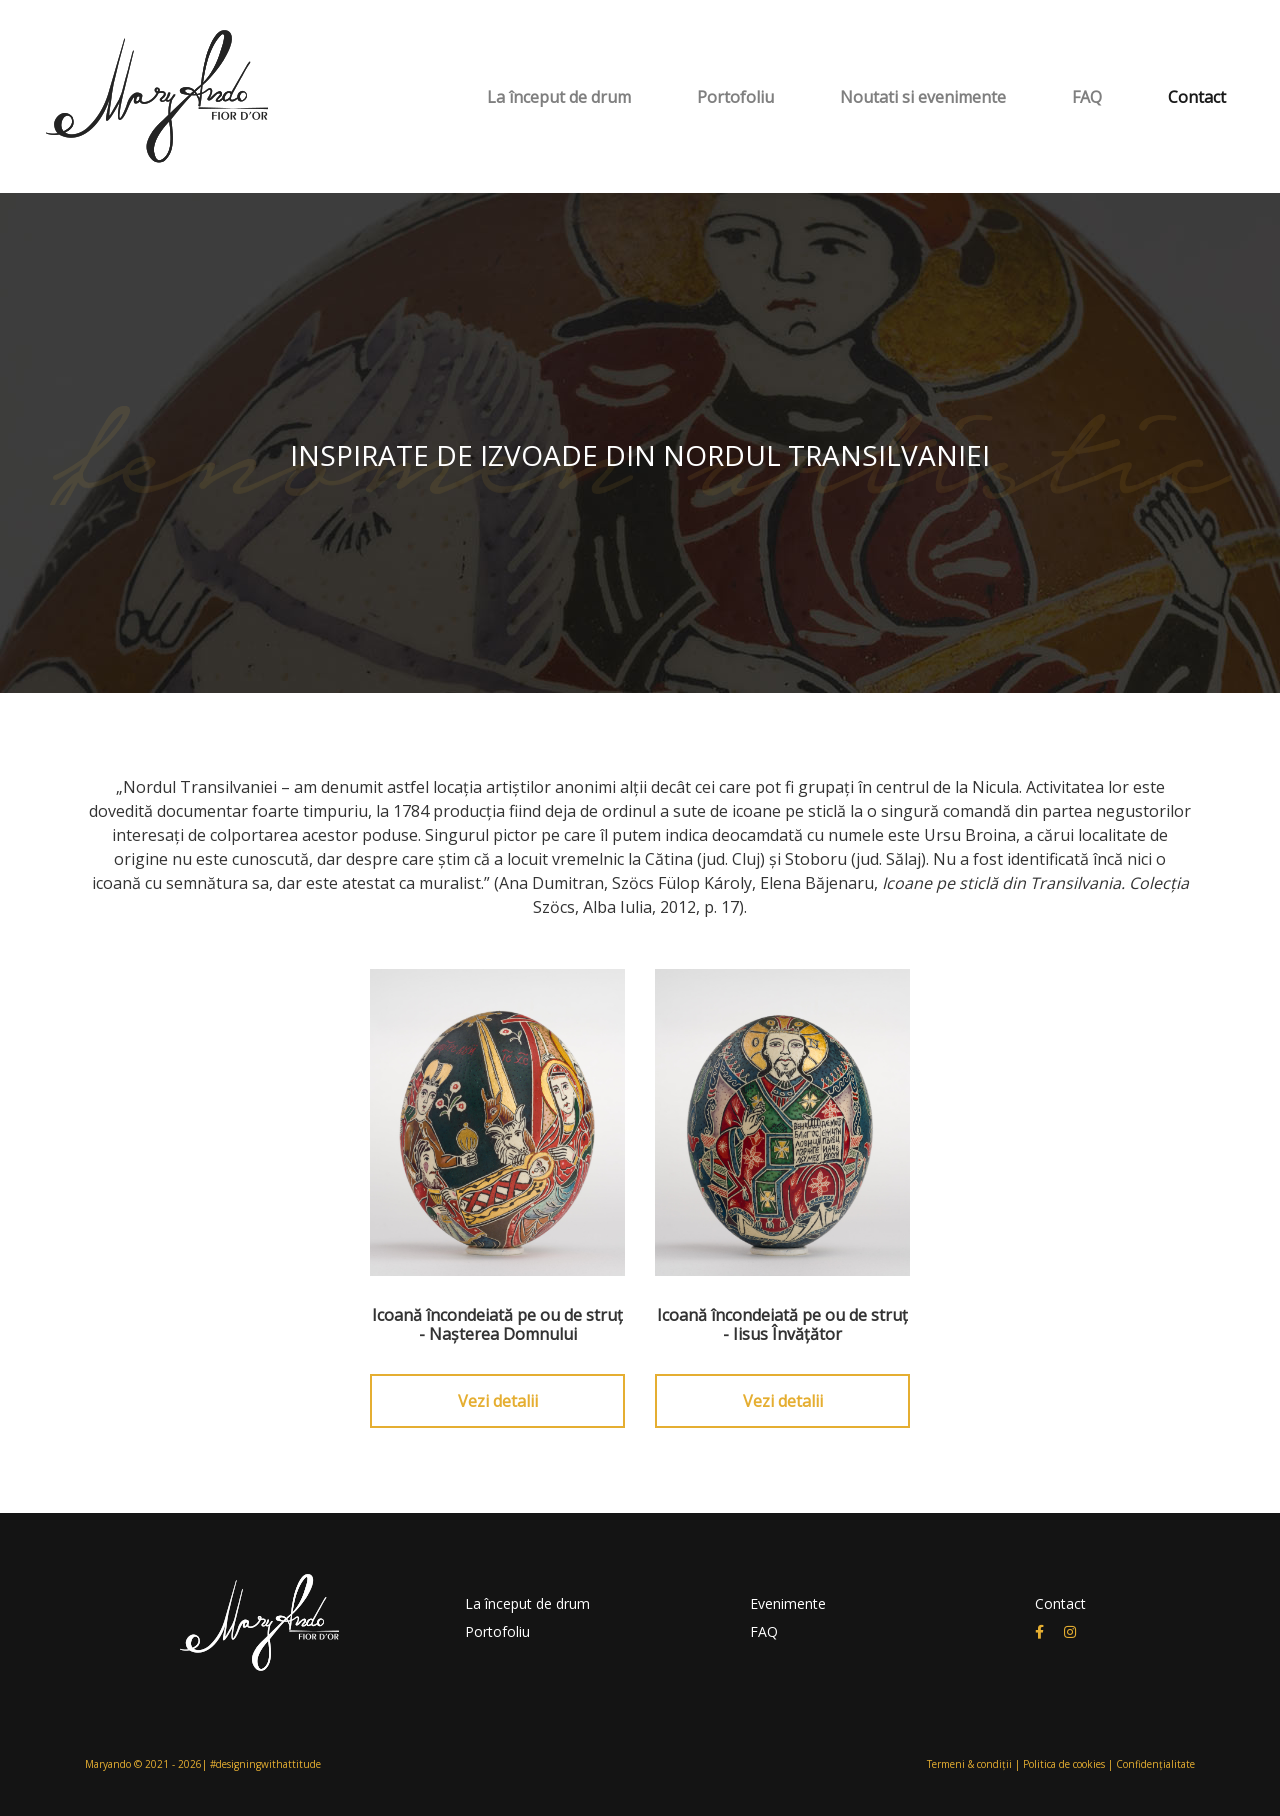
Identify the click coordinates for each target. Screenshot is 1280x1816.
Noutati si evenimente (923, 97)
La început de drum (559, 97)
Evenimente (788, 1603)
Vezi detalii (498, 1401)
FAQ (1087, 97)
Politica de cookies (1064, 1764)
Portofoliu (735, 97)
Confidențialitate (1155, 1764)
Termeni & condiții (969, 1764)
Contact (1197, 97)
